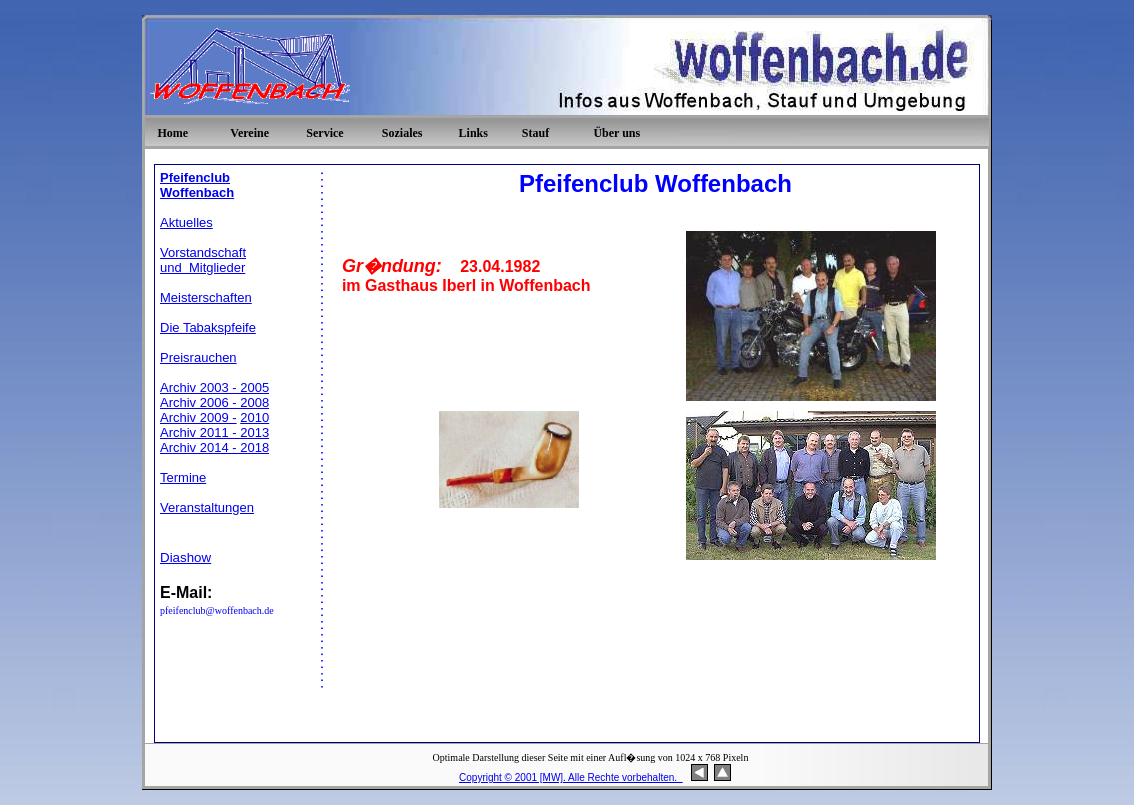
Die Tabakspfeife (208, 327)
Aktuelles (186, 222)
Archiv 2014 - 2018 (214, 447)
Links (473, 133)
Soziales (402, 133)
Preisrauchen (198, 357)
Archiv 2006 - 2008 (214, 402)
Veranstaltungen (207, 507)
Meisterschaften (206, 297)
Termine (183, 477)
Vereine (249, 133)
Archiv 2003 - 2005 (214, 387)
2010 (254, 417)
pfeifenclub (183, 610)
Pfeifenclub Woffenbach (197, 185)
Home (172, 133)
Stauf (535, 133)
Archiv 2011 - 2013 (214, 432)
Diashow (185, 557)
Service (324, 133)
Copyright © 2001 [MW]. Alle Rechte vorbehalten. (571, 777)
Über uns (616, 133)
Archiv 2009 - (198, 417)
